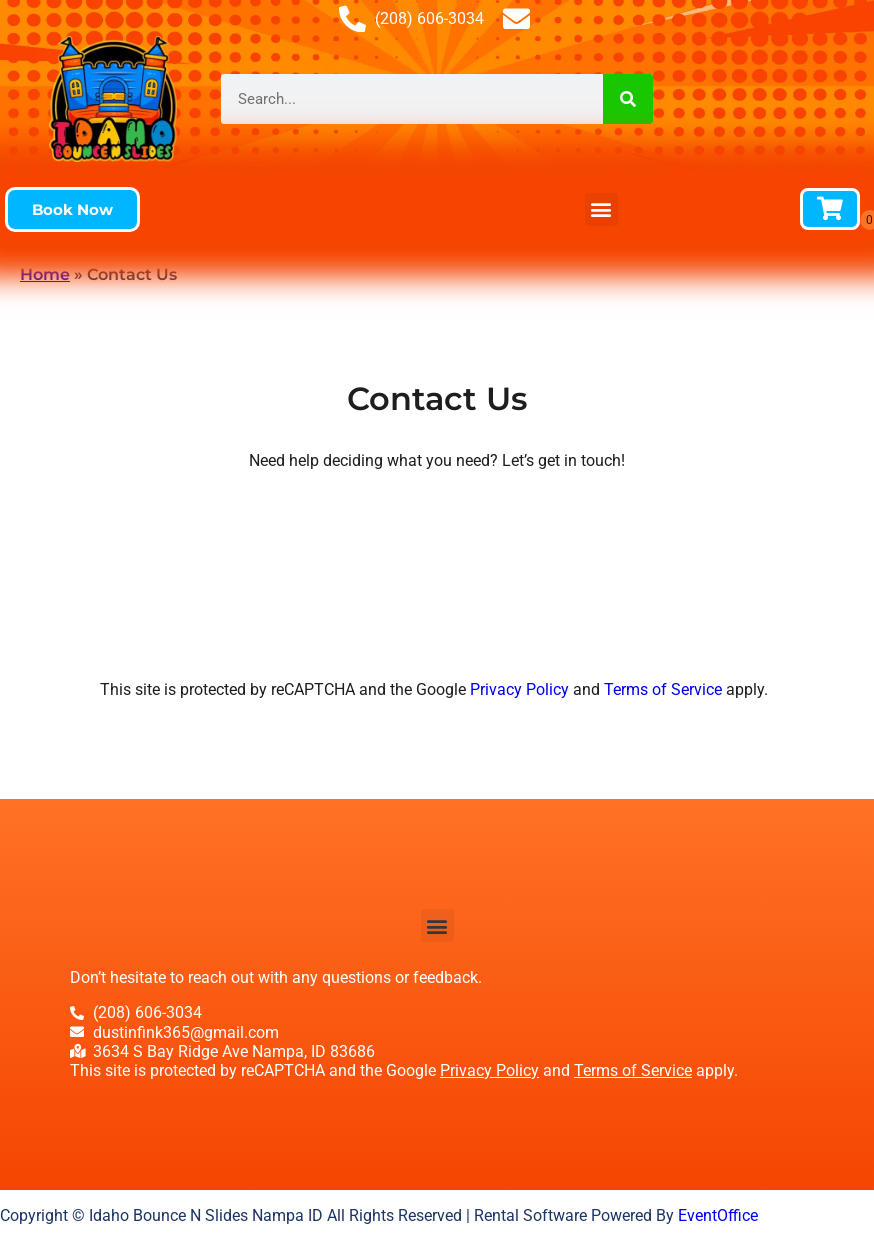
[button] (72, 209)
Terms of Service (663, 689)
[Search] (628, 99)
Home (45, 274)
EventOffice (718, 1215)
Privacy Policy (519, 689)
